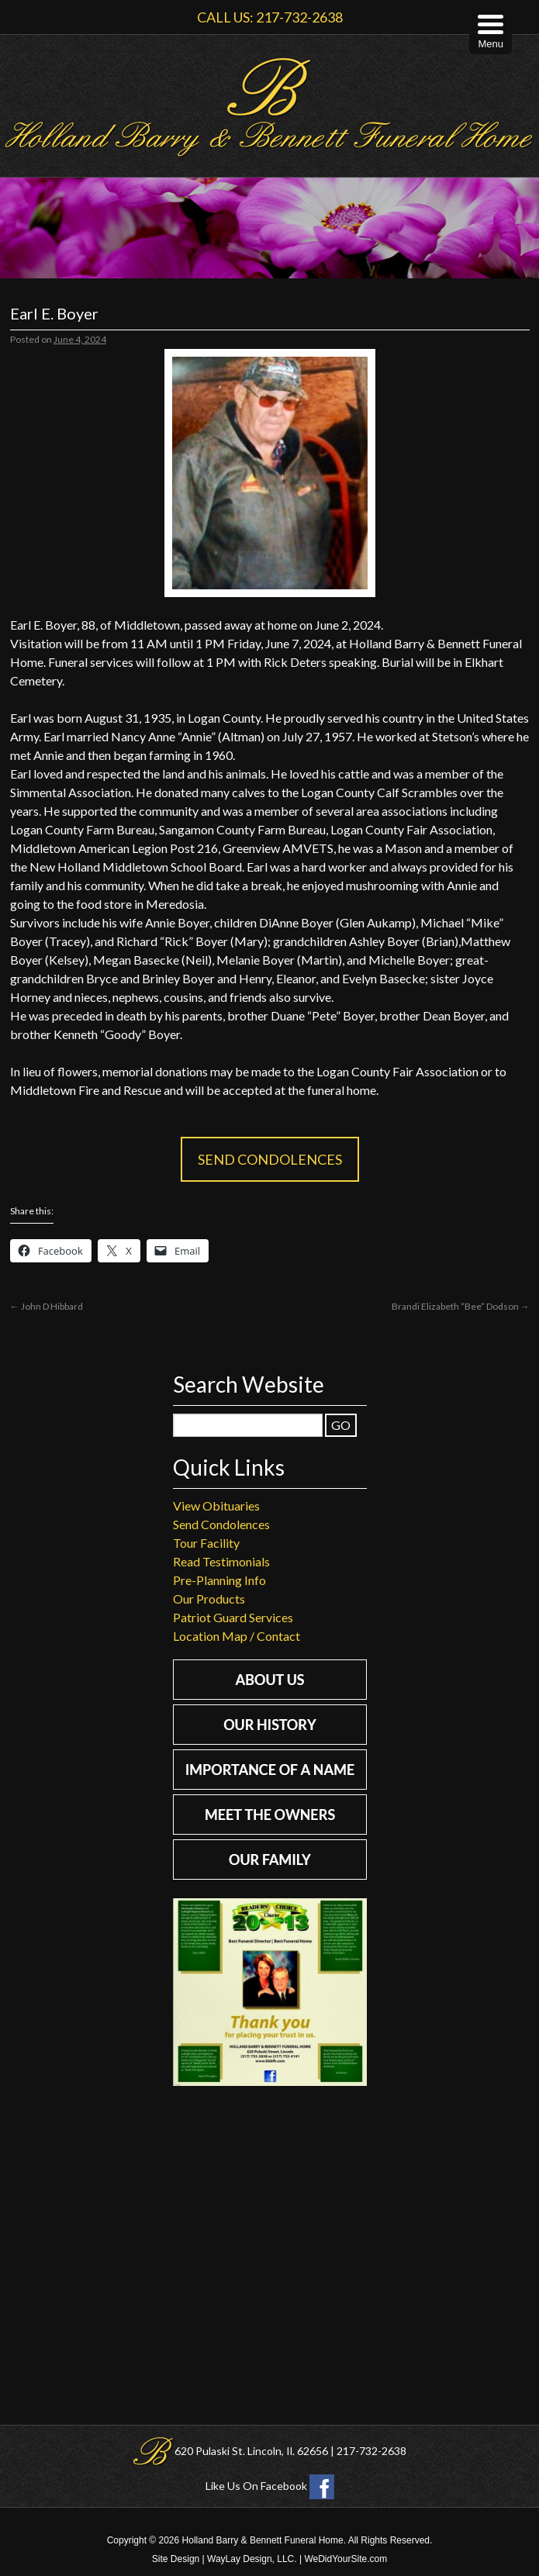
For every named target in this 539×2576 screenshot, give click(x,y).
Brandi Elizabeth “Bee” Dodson (461, 1306)
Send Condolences (270, 1159)
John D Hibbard (46, 1306)
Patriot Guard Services (233, 1617)
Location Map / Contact (236, 1635)
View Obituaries (216, 1505)
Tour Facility (206, 1542)
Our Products (209, 1598)
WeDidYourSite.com (345, 2559)
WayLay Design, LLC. (252, 2559)
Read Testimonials (221, 1561)
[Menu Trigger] (490, 33)
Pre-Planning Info (219, 1580)
